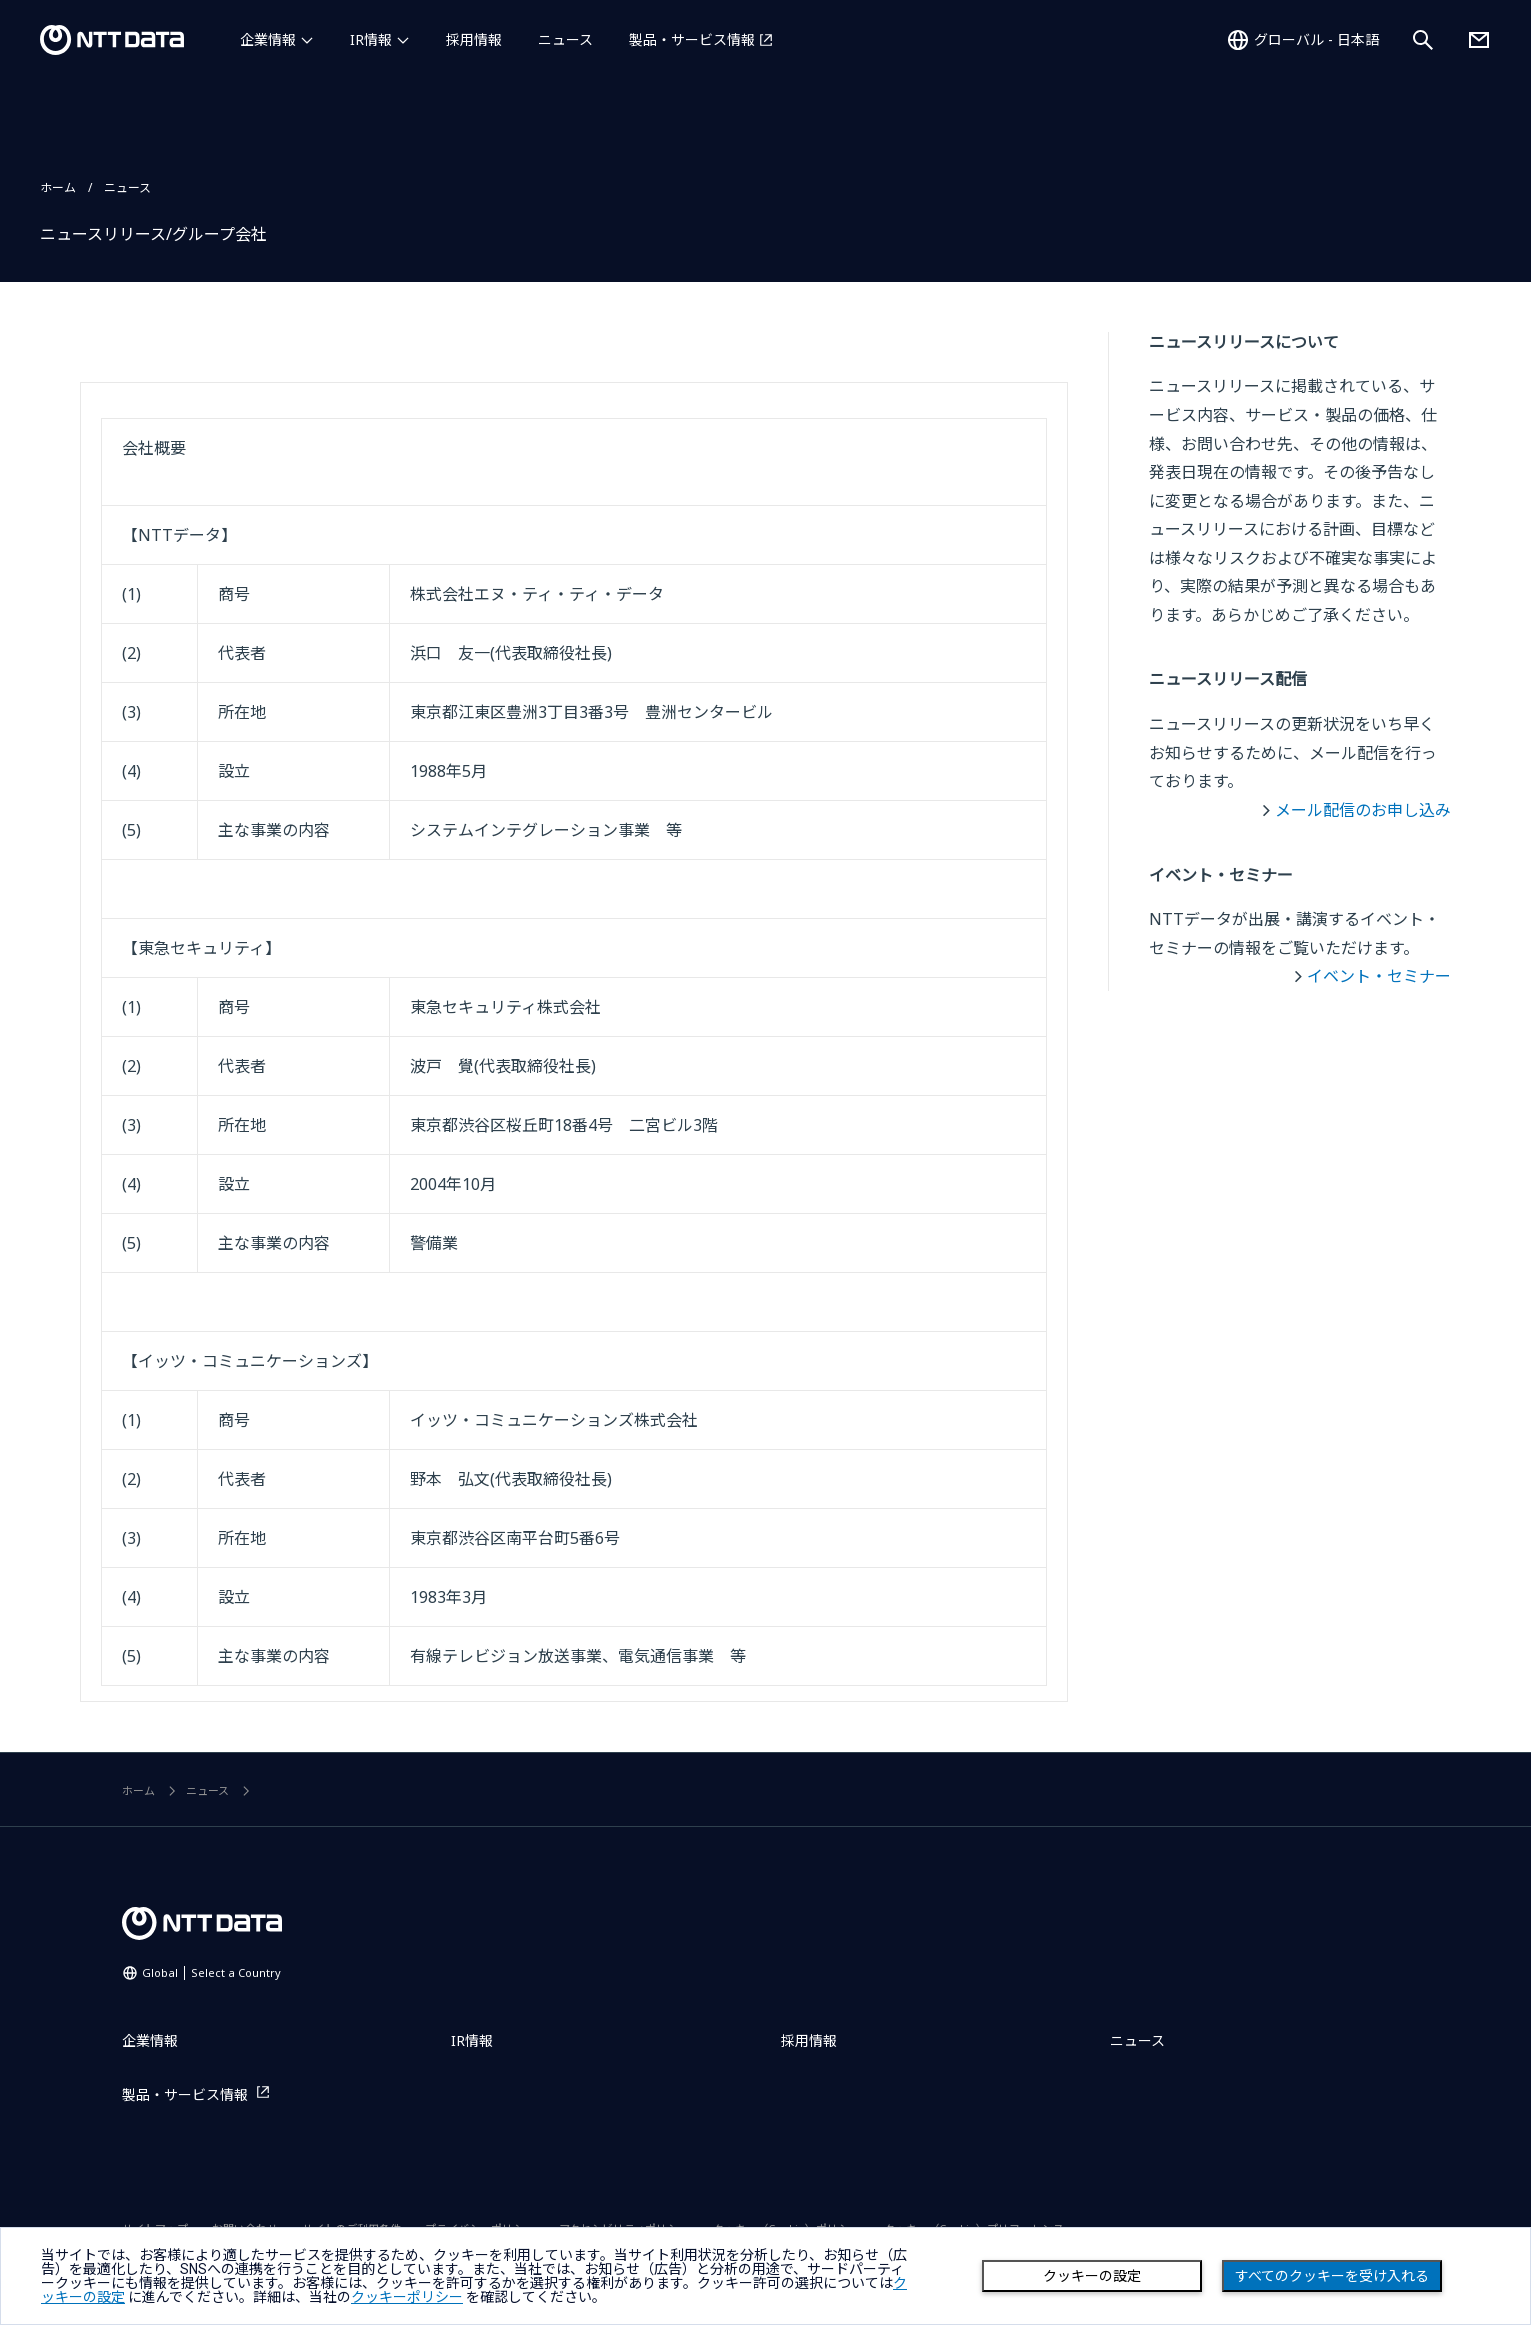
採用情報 (474, 39)
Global (211, 1972)
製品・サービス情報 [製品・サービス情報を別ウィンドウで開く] (692, 39)
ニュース (565, 39)
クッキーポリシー (407, 2297)
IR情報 (371, 39)
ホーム (58, 187)
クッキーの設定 (1092, 2276)
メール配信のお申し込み (1363, 810)
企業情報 (268, 39)
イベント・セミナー (1379, 976)
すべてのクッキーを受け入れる (1332, 2276)
